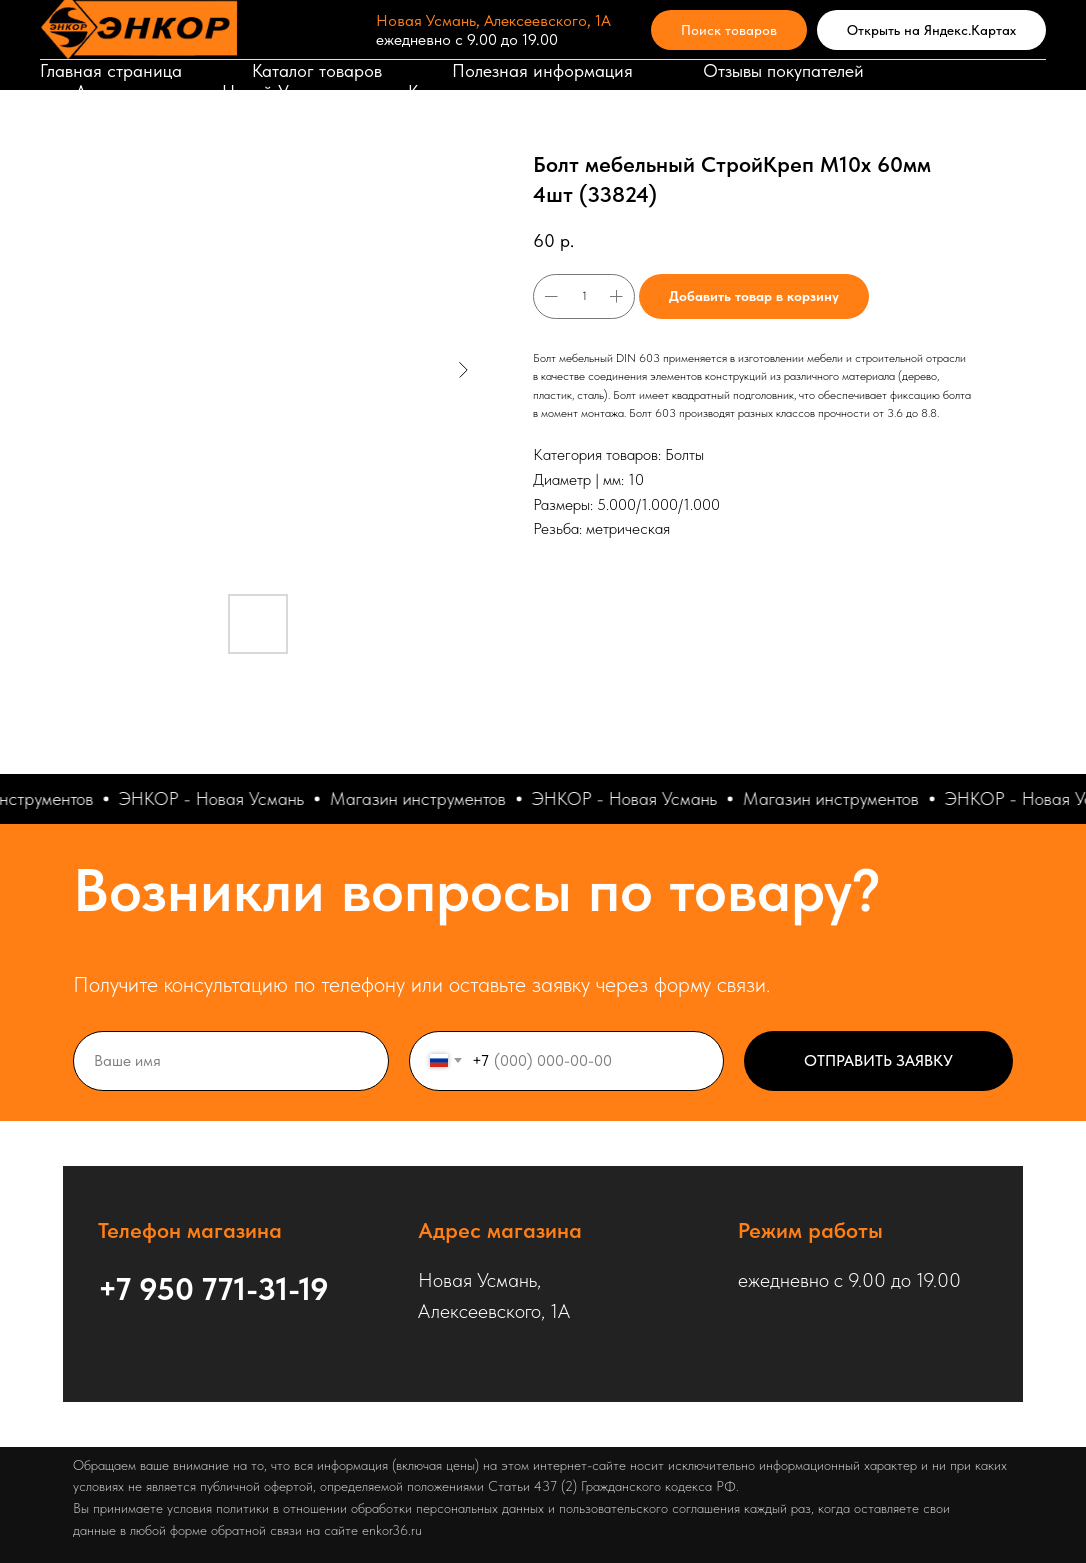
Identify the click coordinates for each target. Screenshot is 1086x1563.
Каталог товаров (317, 70)
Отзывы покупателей (783, 70)
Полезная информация (542, 70)
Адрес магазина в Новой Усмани (206, 91)
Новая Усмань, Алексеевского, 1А (493, 20)
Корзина (441, 91)
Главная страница (111, 70)
